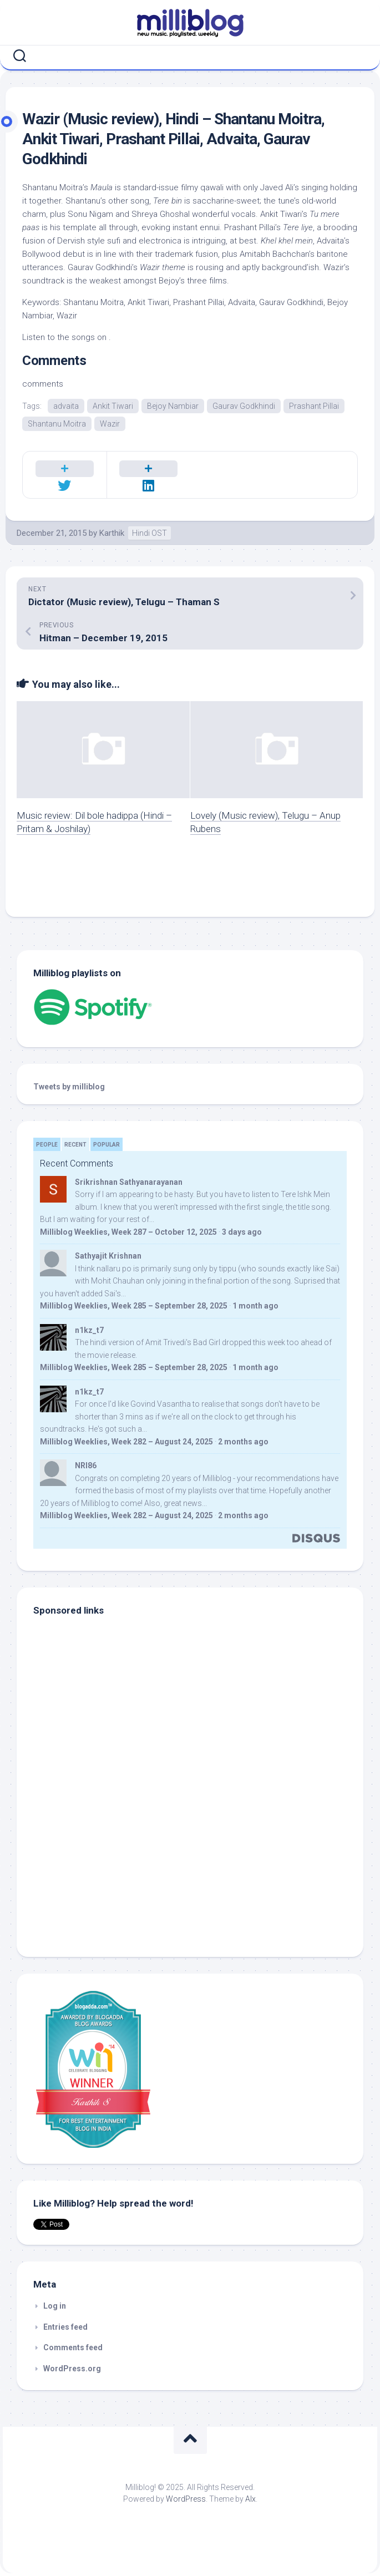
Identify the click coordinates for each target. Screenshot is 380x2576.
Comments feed (73, 2347)
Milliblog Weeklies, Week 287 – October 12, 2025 (128, 1232)
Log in (54, 2305)
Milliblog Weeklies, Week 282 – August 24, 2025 (126, 1441)
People (47, 1145)
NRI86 (86, 1465)
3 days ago (242, 1232)
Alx (250, 2498)
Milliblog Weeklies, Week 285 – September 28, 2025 (133, 1305)
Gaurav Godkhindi (243, 406)
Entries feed (65, 2327)
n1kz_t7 (89, 1330)
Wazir (110, 423)
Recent (75, 1145)
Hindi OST (149, 533)
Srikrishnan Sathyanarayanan (129, 1182)
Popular (106, 1145)
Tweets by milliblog (69, 1086)
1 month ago (255, 1305)
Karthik (111, 533)
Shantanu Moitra (57, 423)
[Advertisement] (102, 1865)
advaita (66, 406)
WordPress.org (72, 2368)
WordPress (186, 2498)
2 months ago (243, 1441)
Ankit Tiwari (113, 406)
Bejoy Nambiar (173, 406)
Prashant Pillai (314, 406)
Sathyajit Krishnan (108, 1255)
